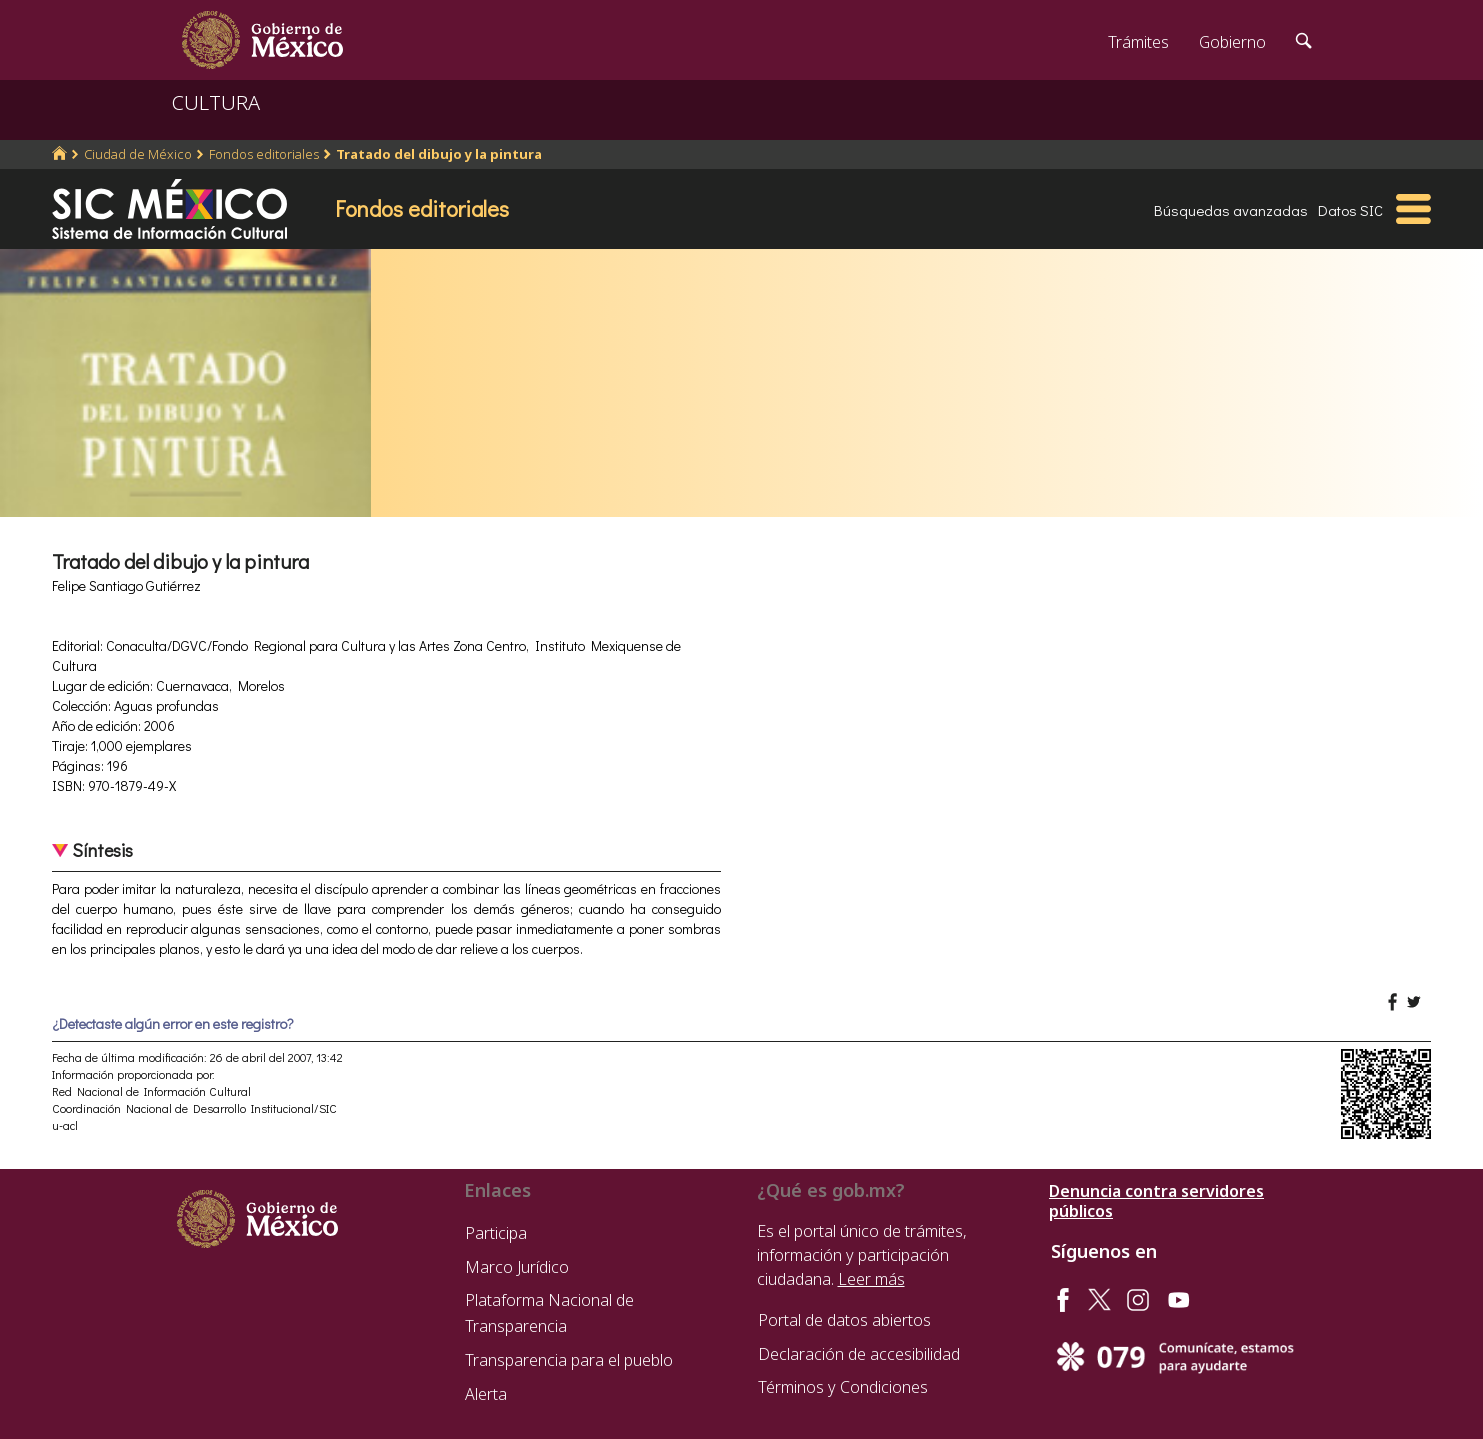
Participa (496, 1233)
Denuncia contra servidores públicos (1156, 1201)
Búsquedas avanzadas (1231, 210)
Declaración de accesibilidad (859, 1354)
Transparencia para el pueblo (569, 1360)
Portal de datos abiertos (844, 1320)
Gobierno (1232, 42)
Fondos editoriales (264, 154)
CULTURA (216, 102)
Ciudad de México (138, 154)
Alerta (486, 1394)
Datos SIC (1350, 210)
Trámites (1138, 42)
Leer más (871, 1279)
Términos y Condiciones (843, 1387)
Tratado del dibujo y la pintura (439, 154)
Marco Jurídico (517, 1267)
